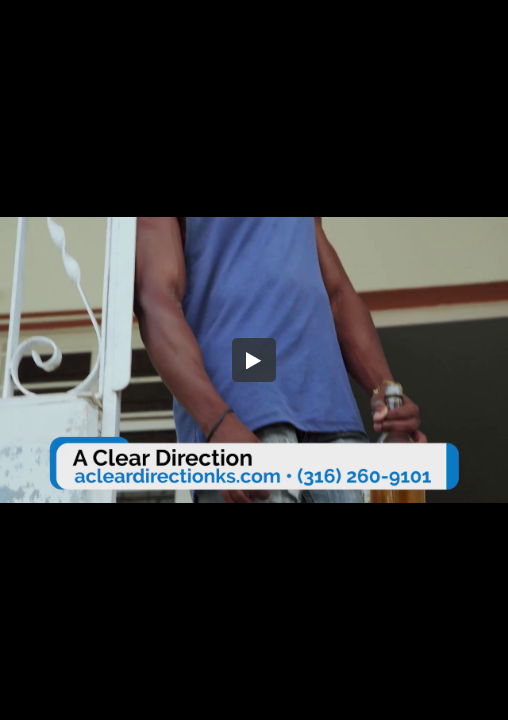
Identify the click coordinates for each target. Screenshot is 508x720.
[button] (254, 360)
